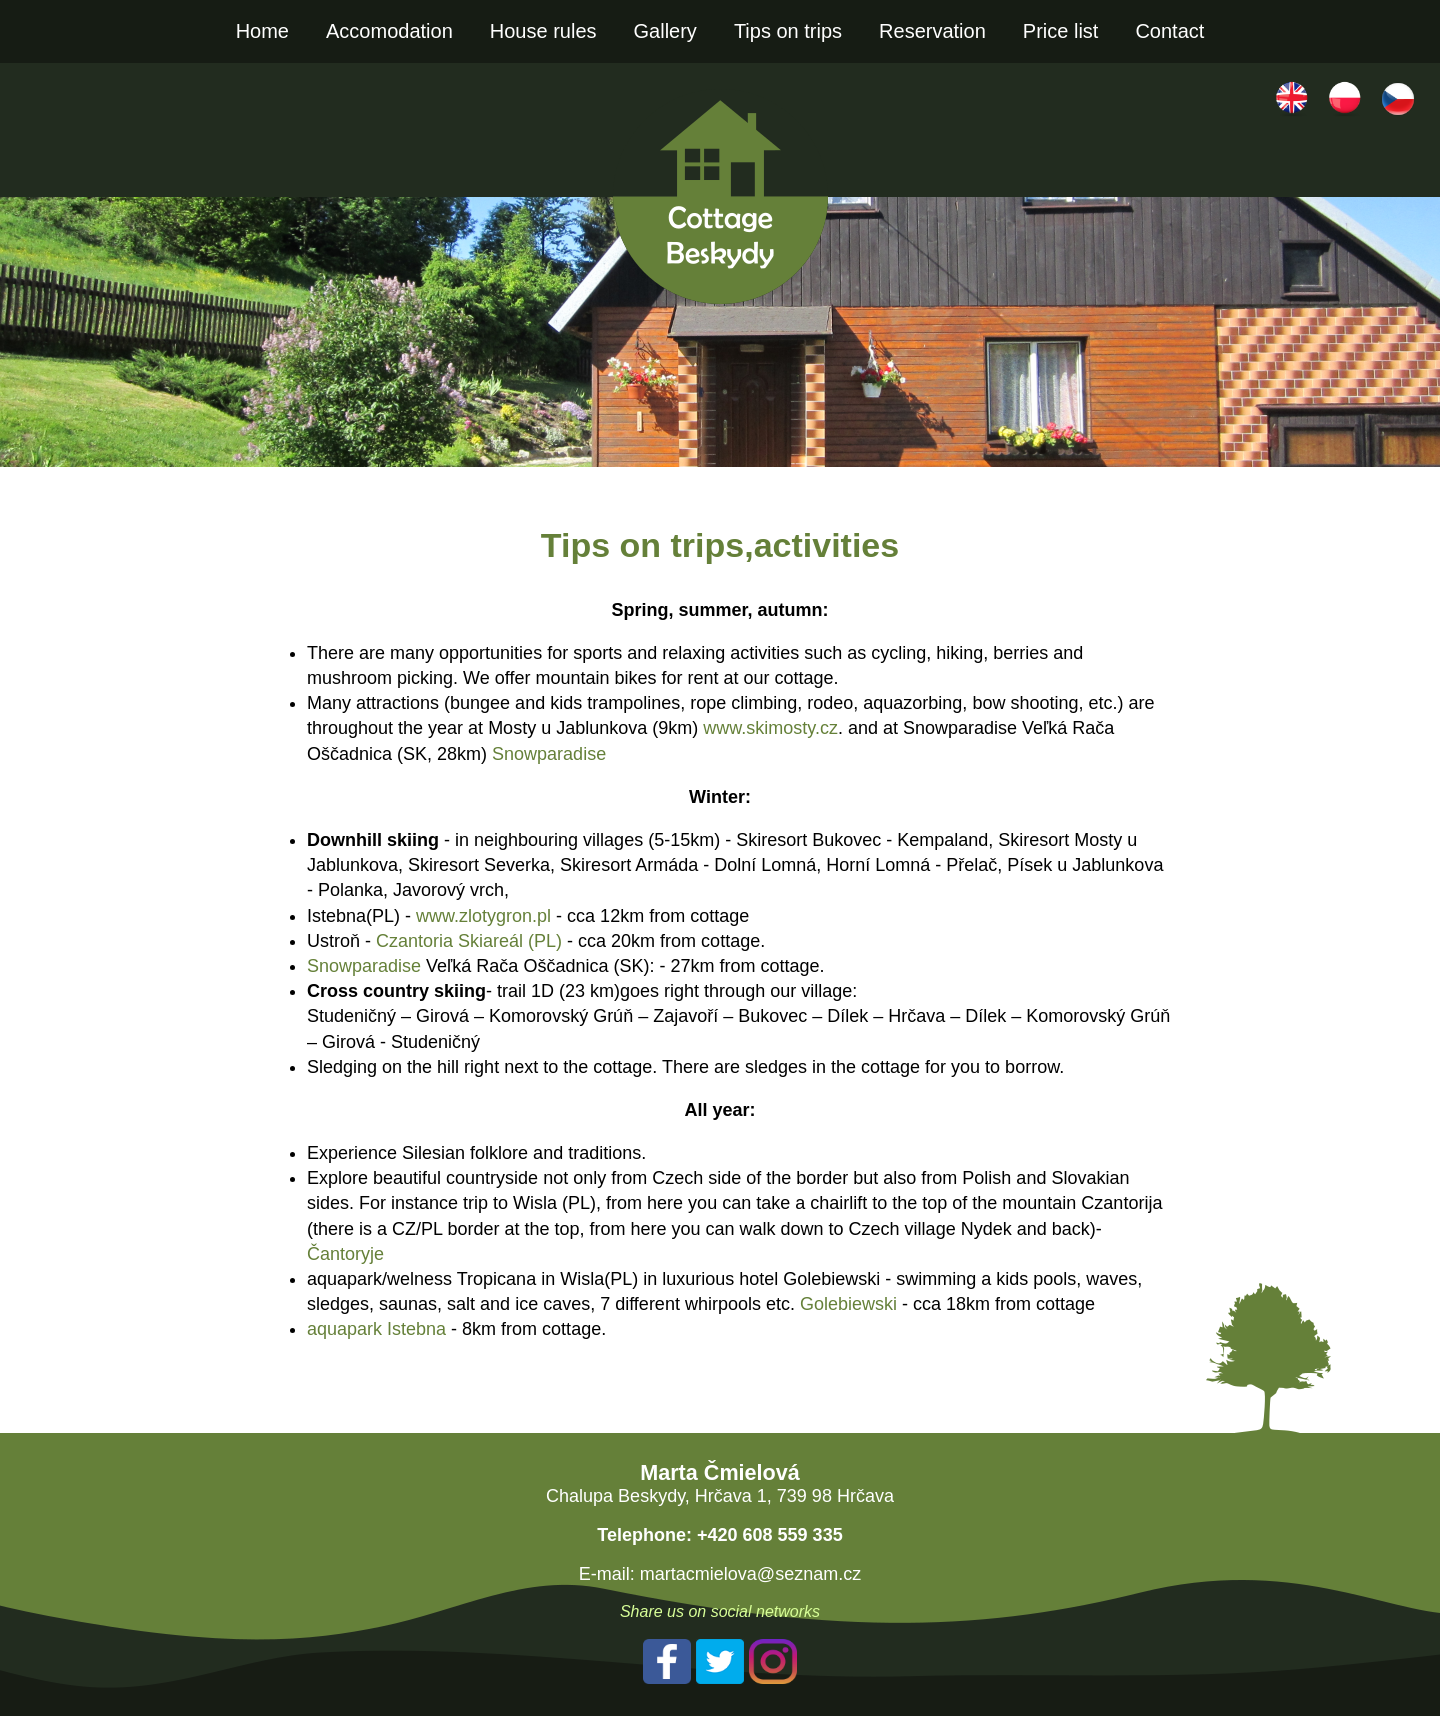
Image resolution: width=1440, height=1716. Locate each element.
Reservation (932, 31)
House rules (543, 31)
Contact (1169, 31)
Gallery (665, 31)
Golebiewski (848, 1304)
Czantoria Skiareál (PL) (469, 941)
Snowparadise (549, 754)
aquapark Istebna (376, 1329)
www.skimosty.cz (770, 728)
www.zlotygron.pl (483, 916)
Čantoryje (345, 1254)
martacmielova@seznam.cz (750, 1574)
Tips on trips (788, 31)
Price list (1061, 31)
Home (262, 31)
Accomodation (389, 31)
